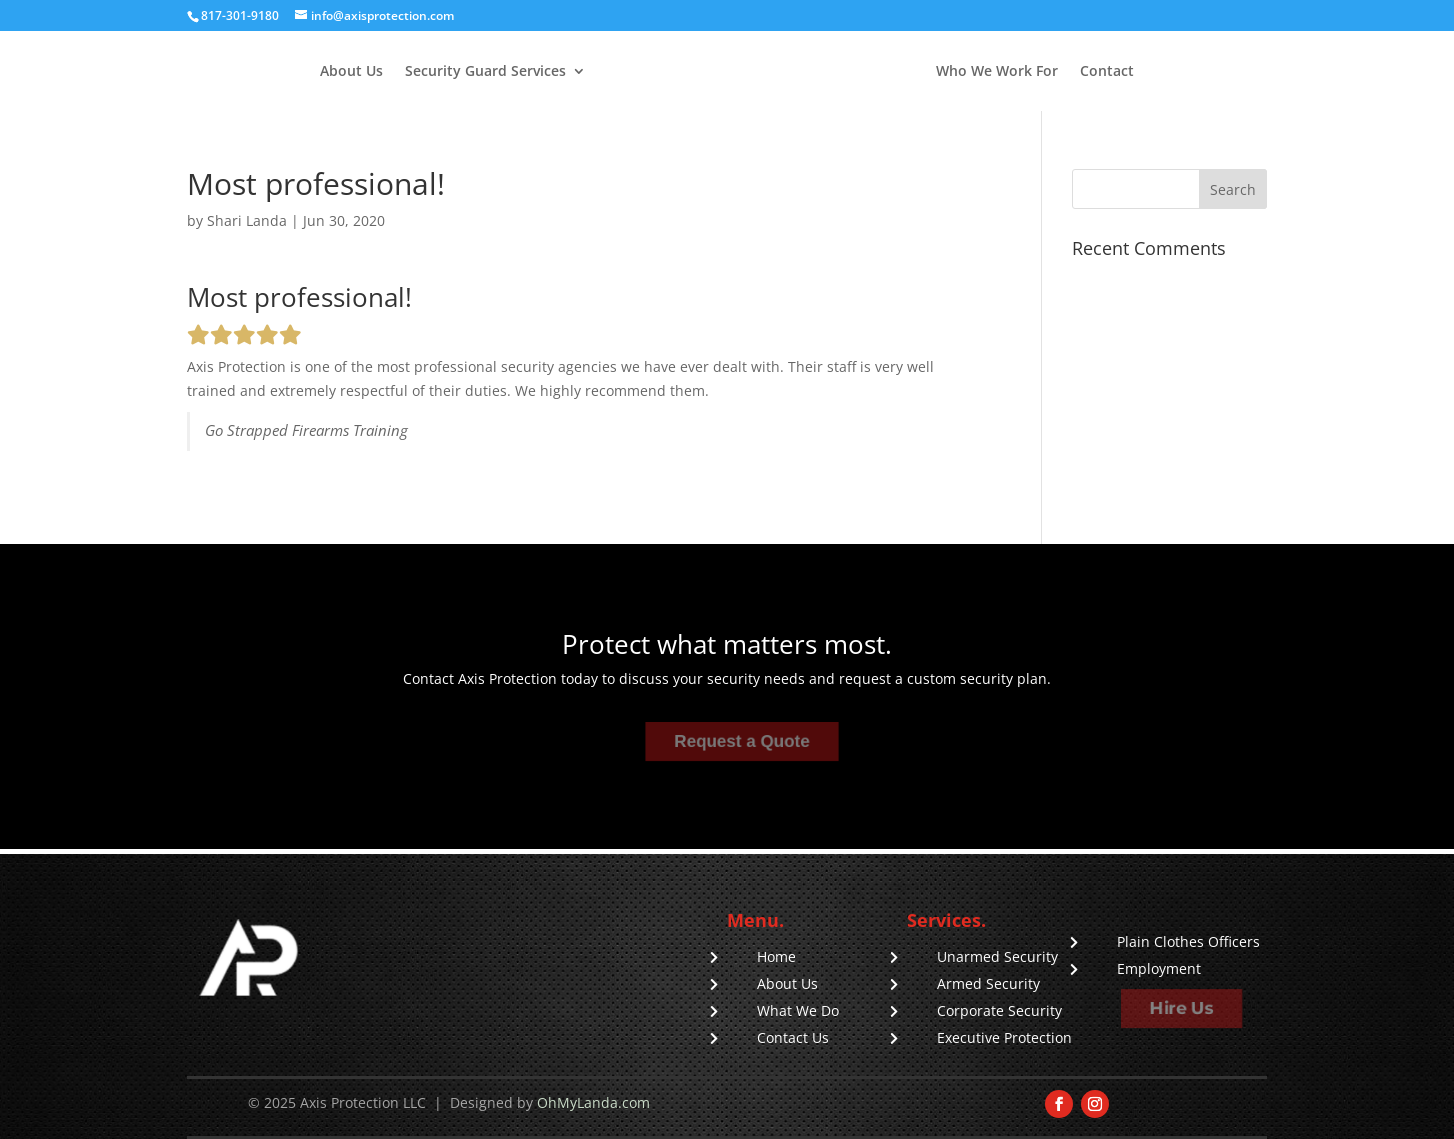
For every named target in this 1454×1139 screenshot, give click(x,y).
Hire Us (1181, 1008)
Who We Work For (997, 72)
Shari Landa (247, 220)
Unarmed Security (997, 956)
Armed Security (988, 983)
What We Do (798, 1010)
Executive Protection (1004, 1037)
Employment (1159, 968)
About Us (351, 72)
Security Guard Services (485, 72)
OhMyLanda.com (593, 1102)
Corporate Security (999, 1010)
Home (776, 956)
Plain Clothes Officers (1188, 941)
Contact (1107, 72)
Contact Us (793, 1037)
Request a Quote (741, 741)
